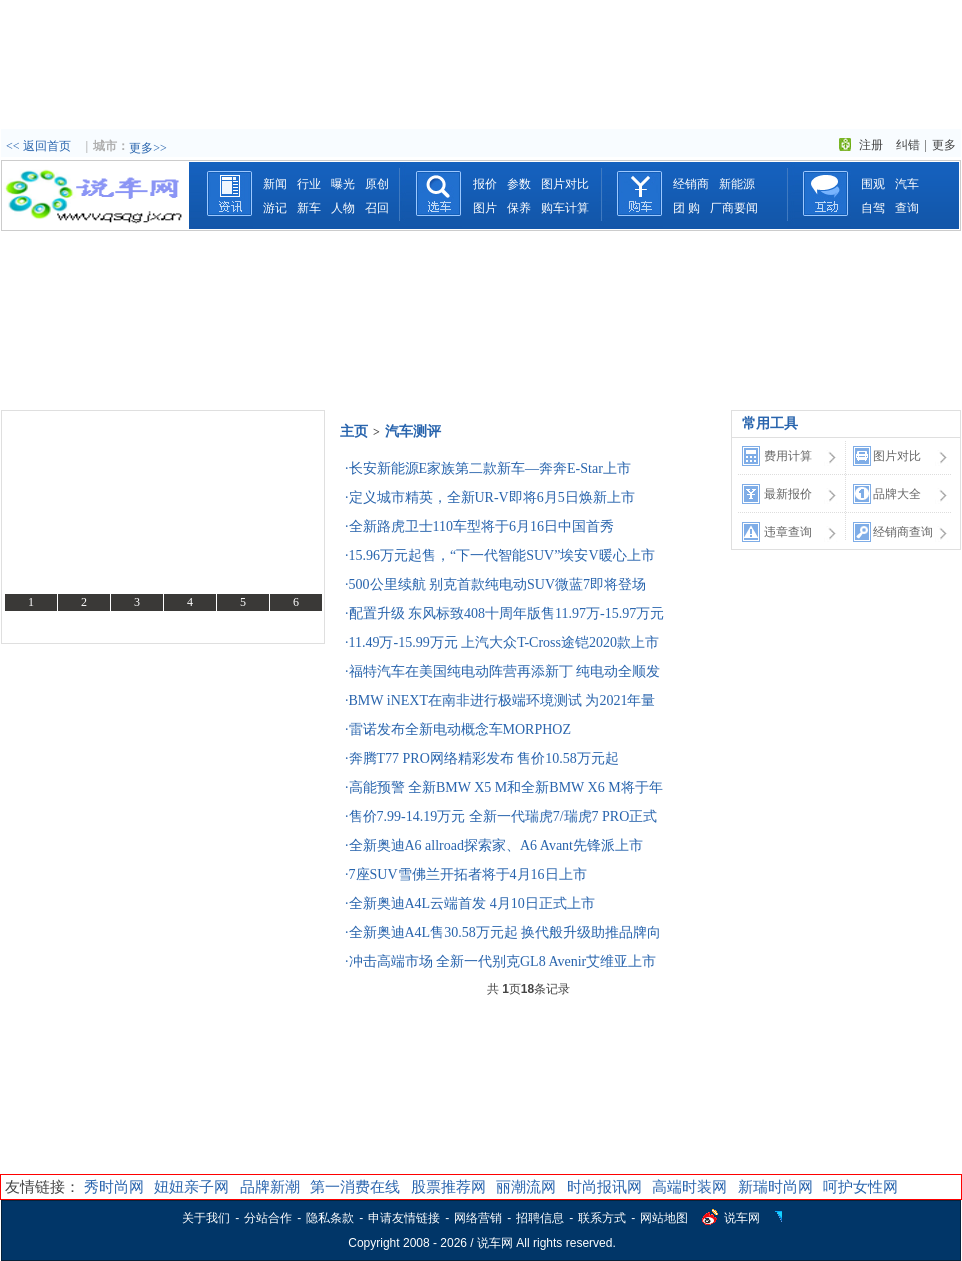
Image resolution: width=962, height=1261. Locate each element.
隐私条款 (330, 1218)
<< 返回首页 (38, 146)
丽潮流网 (526, 1187)
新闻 (275, 184)
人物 (343, 208)
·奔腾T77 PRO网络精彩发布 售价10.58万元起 (482, 758)
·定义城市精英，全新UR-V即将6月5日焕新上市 (490, 497)
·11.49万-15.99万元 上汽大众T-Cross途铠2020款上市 (502, 642)
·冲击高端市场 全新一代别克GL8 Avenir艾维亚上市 (500, 961)
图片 (485, 208)
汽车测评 (413, 431)
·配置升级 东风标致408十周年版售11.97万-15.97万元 (504, 613)
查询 (907, 208)
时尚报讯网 (604, 1187)
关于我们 (206, 1218)
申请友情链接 (404, 1218)
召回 (377, 208)
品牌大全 (897, 494)
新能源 (737, 184)
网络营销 (478, 1218)
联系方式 (602, 1218)
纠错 (908, 145)
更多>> (148, 148)
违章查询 (788, 532)
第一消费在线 (355, 1187)
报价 (485, 184)
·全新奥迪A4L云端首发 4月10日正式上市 (470, 903)
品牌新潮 (270, 1187)
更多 (944, 145)
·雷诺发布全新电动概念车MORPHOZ (458, 729)
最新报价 (788, 494)
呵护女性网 (860, 1187)
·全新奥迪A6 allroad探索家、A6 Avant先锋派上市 (494, 845)
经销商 (691, 184)
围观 (873, 184)
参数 (519, 184)
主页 (354, 431)
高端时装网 (689, 1187)
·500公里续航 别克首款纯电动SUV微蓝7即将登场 (495, 584)
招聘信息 (540, 1218)
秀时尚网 (114, 1187)
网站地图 (664, 1218)
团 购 (686, 208)
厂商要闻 (734, 208)
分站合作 (268, 1218)
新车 (309, 208)
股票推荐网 (448, 1187)
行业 (309, 184)
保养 (519, 208)
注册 (871, 145)
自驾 (873, 208)
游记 (275, 208)
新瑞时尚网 (775, 1187)
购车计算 (565, 208)
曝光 (343, 184)
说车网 (742, 1218)
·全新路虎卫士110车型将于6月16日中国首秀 (479, 526)
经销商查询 (903, 532)
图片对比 (565, 184)
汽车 (907, 184)
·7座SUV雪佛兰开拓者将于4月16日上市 (466, 874)
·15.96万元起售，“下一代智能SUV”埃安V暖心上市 (500, 555)
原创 (377, 184)
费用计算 (788, 456)
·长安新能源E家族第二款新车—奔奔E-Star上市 (488, 468)
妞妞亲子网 (191, 1187)
